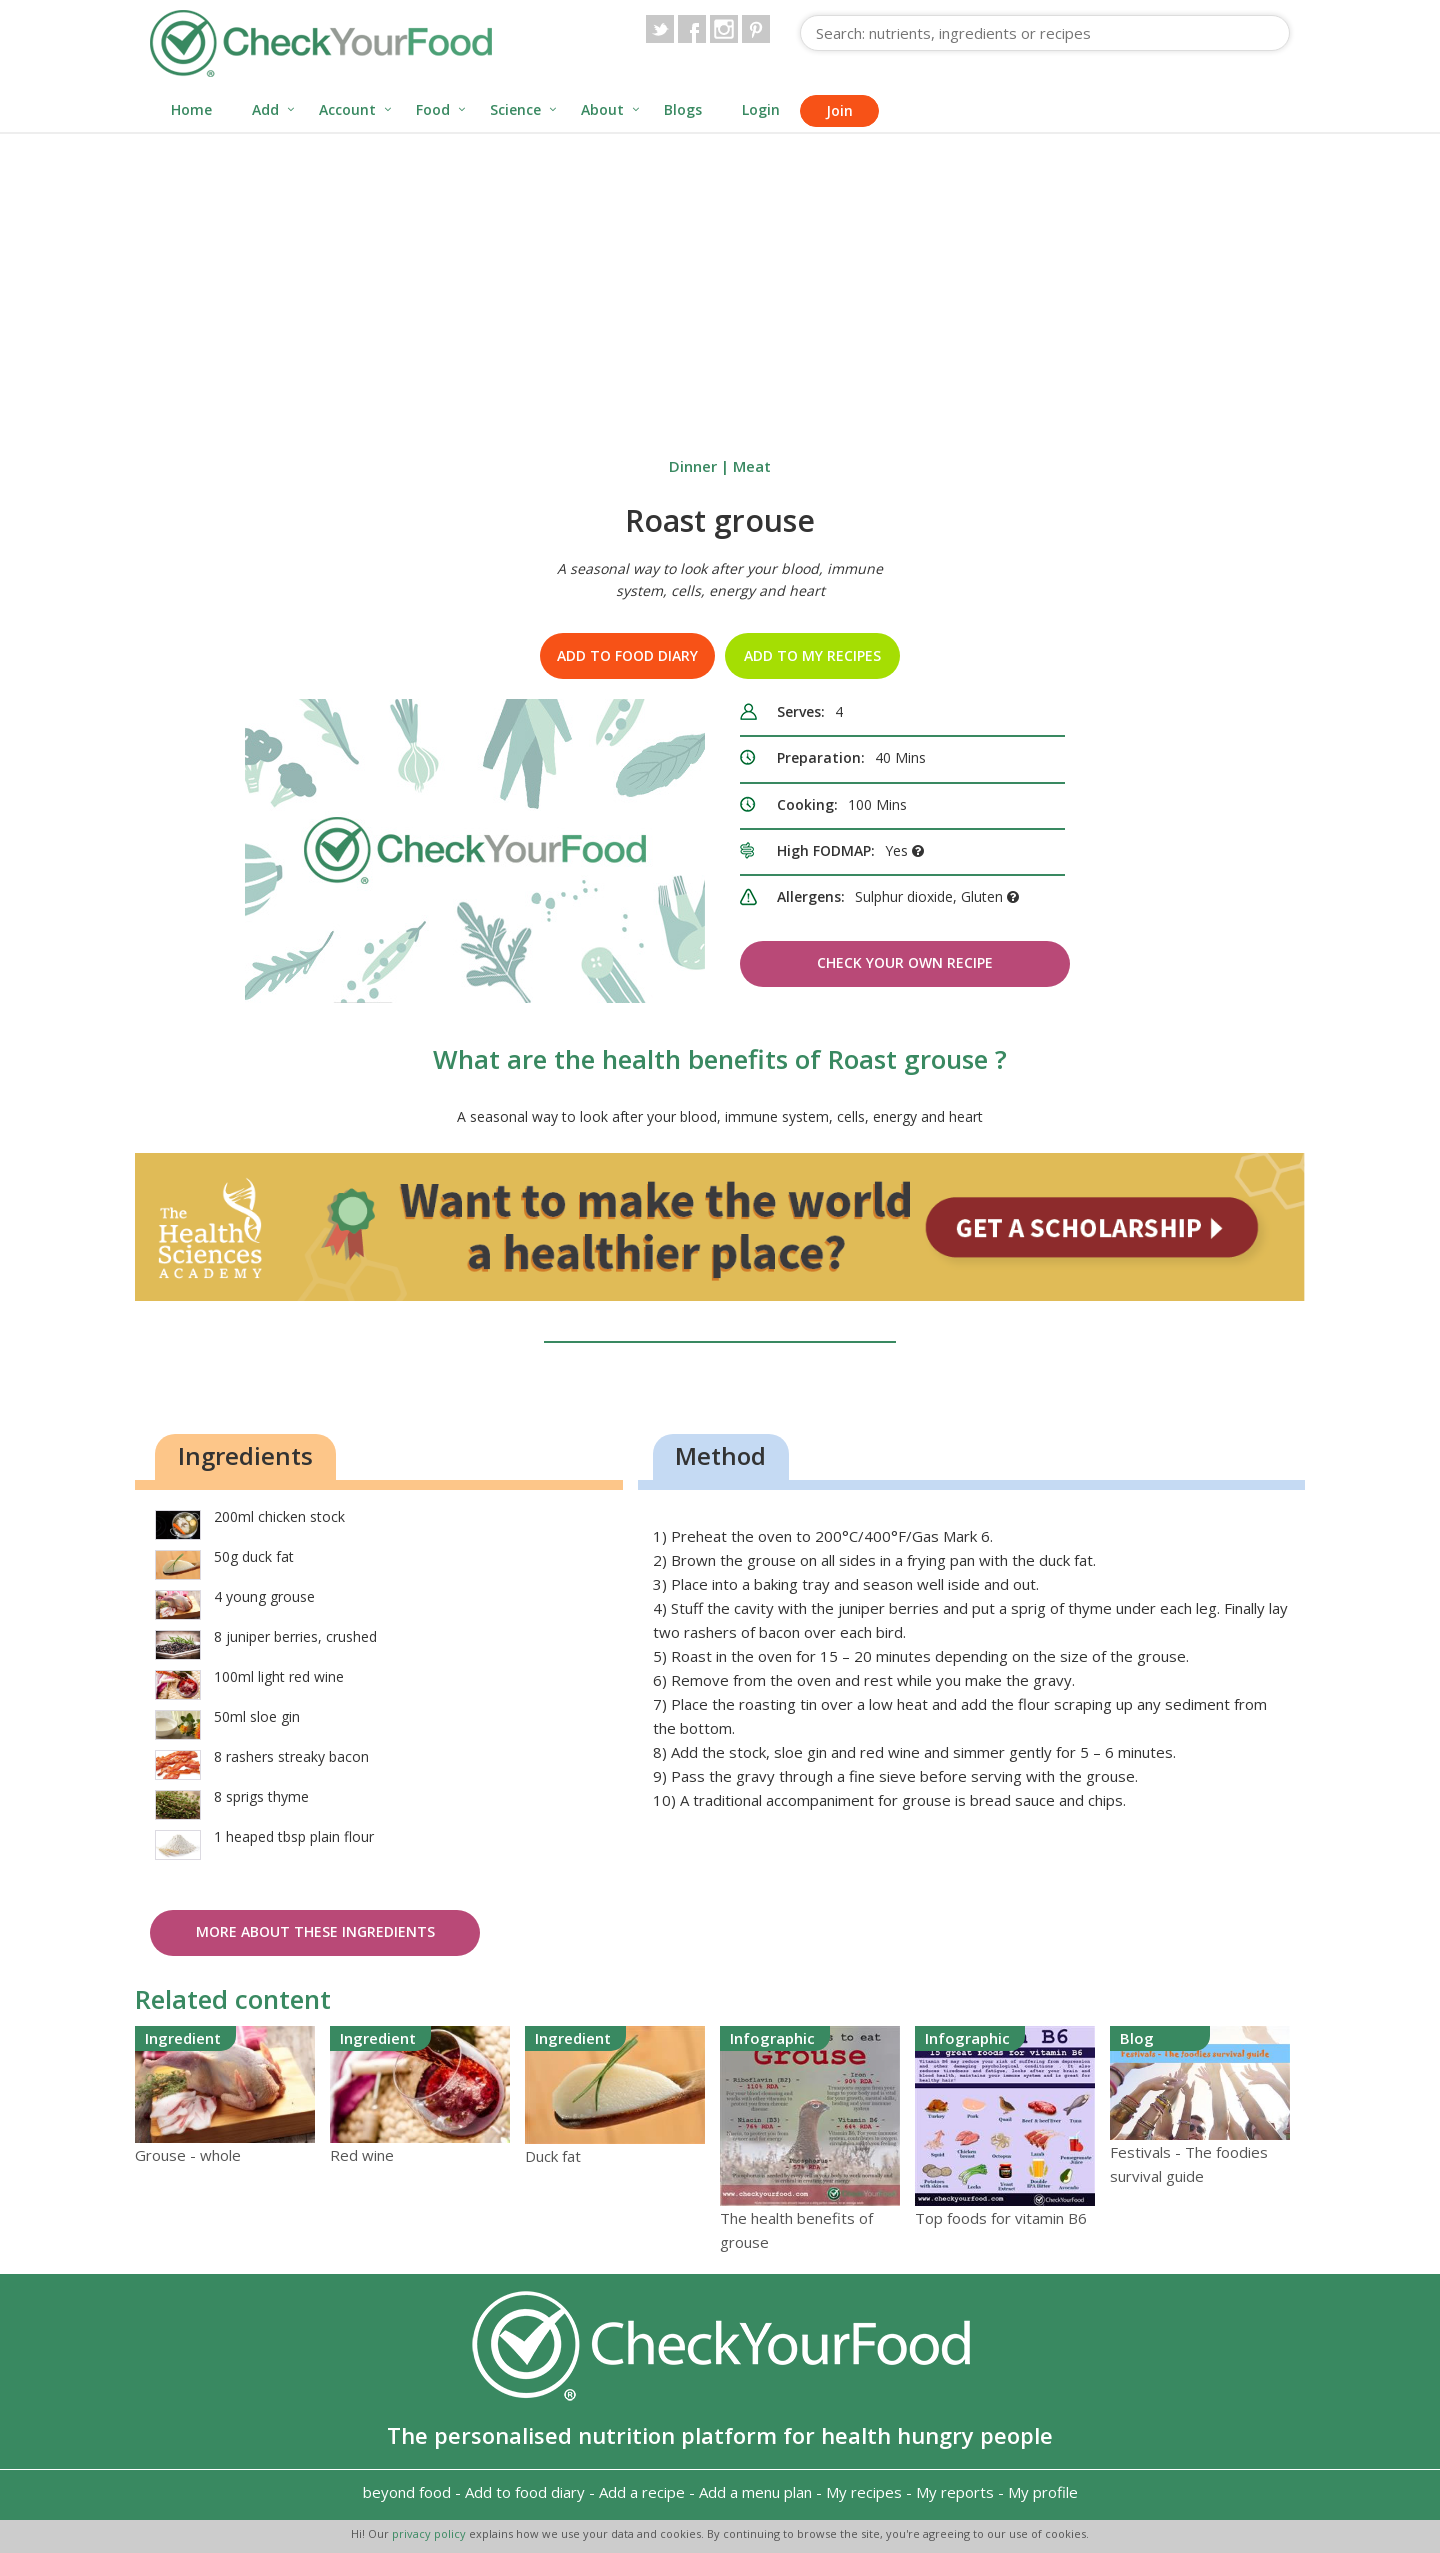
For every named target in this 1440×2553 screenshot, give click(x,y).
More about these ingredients (315, 1931)
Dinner (693, 466)
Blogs (683, 109)
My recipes (864, 2492)
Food (433, 109)
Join (839, 110)
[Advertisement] (720, 284)
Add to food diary (627, 655)
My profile (1043, 2492)
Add (265, 109)
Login (761, 109)
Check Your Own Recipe (905, 962)
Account (347, 109)
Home (191, 109)
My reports (955, 2492)
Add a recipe (642, 2492)
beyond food (407, 2492)
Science (515, 109)
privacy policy (430, 2533)
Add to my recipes (812, 655)
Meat (752, 466)
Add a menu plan (755, 2492)
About (602, 109)
